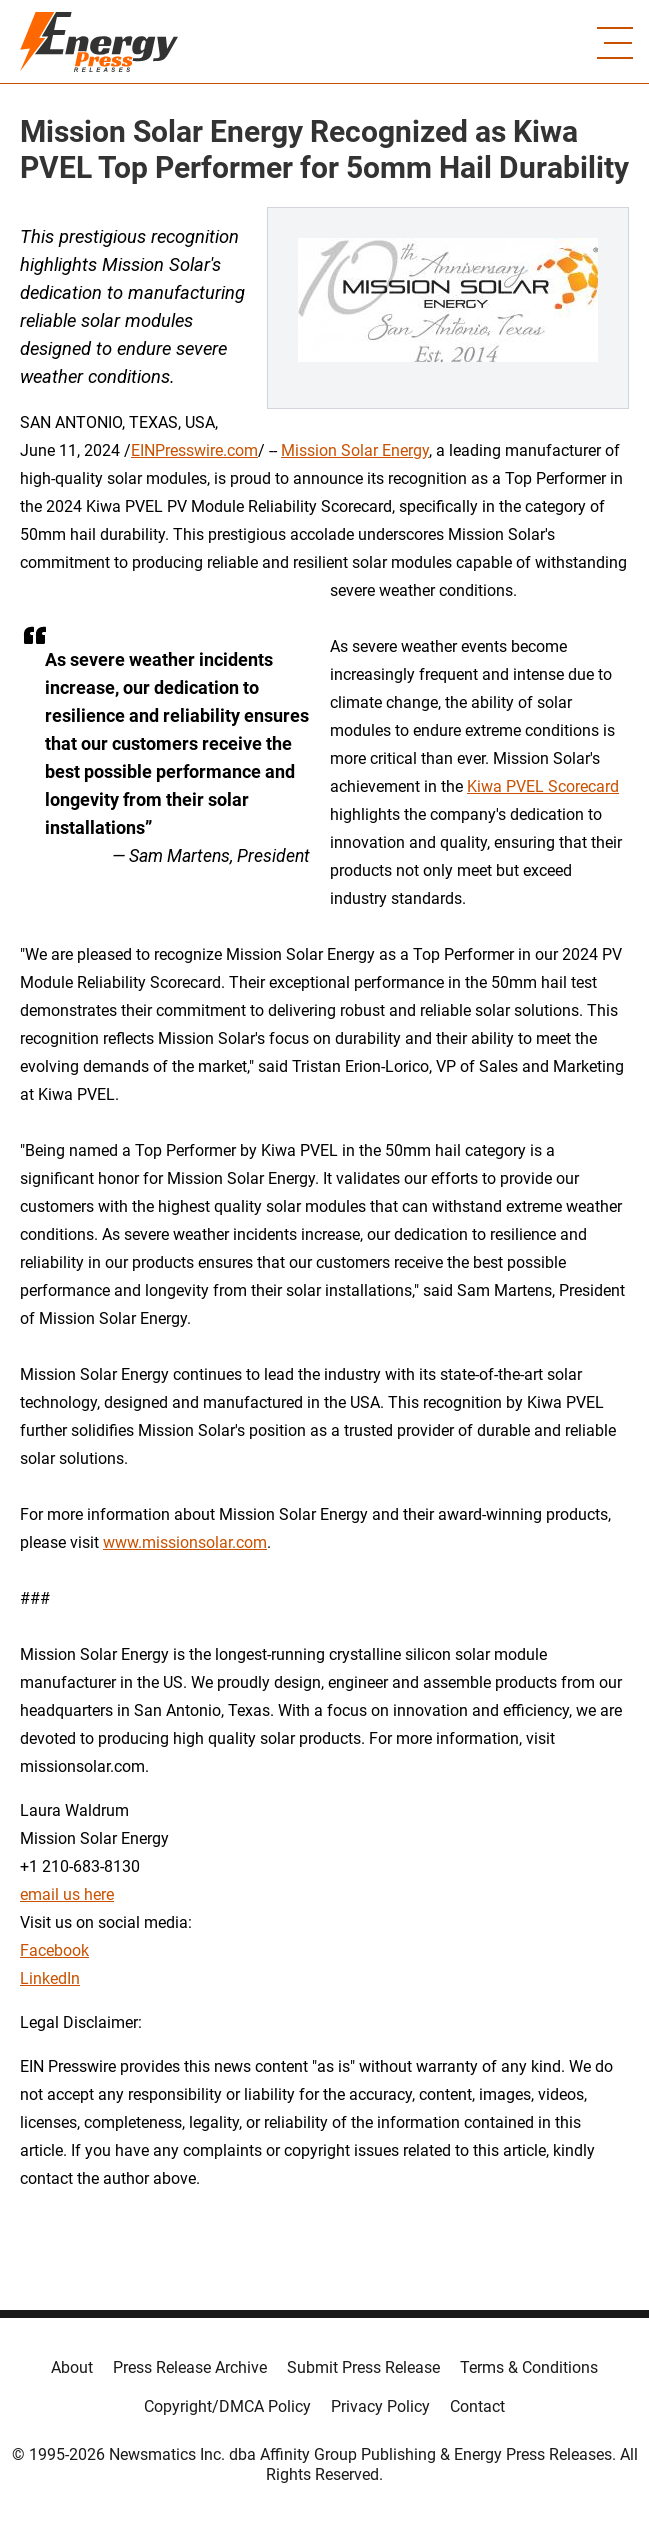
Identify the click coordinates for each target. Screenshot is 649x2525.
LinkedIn (50, 1978)
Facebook (54, 1950)
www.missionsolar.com (185, 1542)
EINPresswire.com (194, 450)
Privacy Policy (380, 2406)
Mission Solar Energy (355, 450)
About (72, 2367)
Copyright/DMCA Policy (227, 2406)
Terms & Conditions (529, 2367)
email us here (67, 1894)
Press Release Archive (190, 2367)
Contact (477, 2406)
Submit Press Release (363, 2367)
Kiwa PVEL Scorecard (543, 786)
